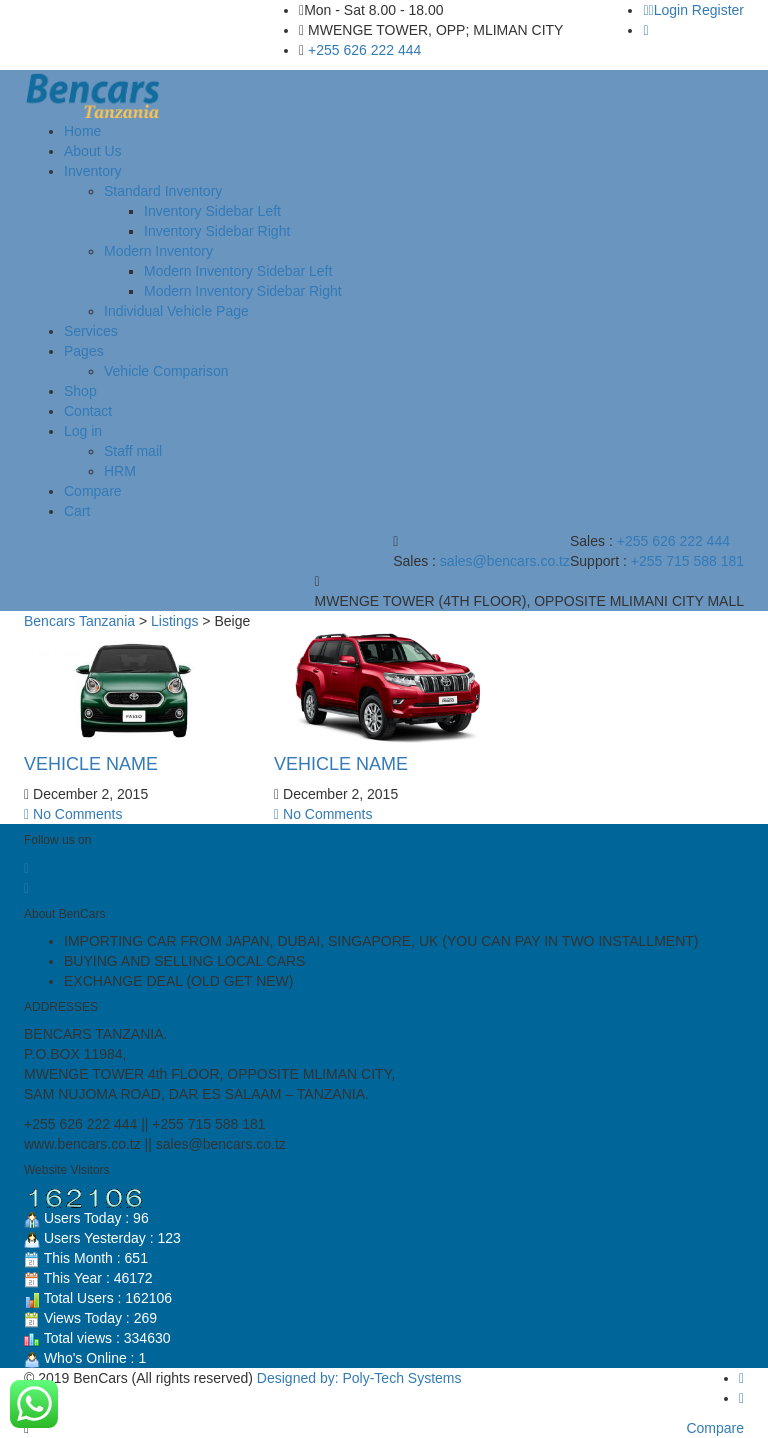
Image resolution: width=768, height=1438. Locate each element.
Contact (88, 411)
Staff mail (133, 451)
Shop (80, 391)
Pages (84, 351)
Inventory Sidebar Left (212, 211)
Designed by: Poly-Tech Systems (359, 1378)
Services (91, 331)
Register (718, 10)
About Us (93, 151)
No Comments (73, 814)
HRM (120, 471)
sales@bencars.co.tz (505, 561)
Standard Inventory (163, 191)
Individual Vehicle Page (176, 311)
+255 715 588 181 (687, 561)
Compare (93, 491)
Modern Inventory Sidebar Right (243, 291)
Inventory (93, 171)
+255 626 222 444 (364, 50)
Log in (83, 431)
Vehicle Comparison (166, 371)
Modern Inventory (158, 251)
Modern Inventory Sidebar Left (238, 271)
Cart (77, 511)
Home (82, 131)
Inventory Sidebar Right (217, 231)
